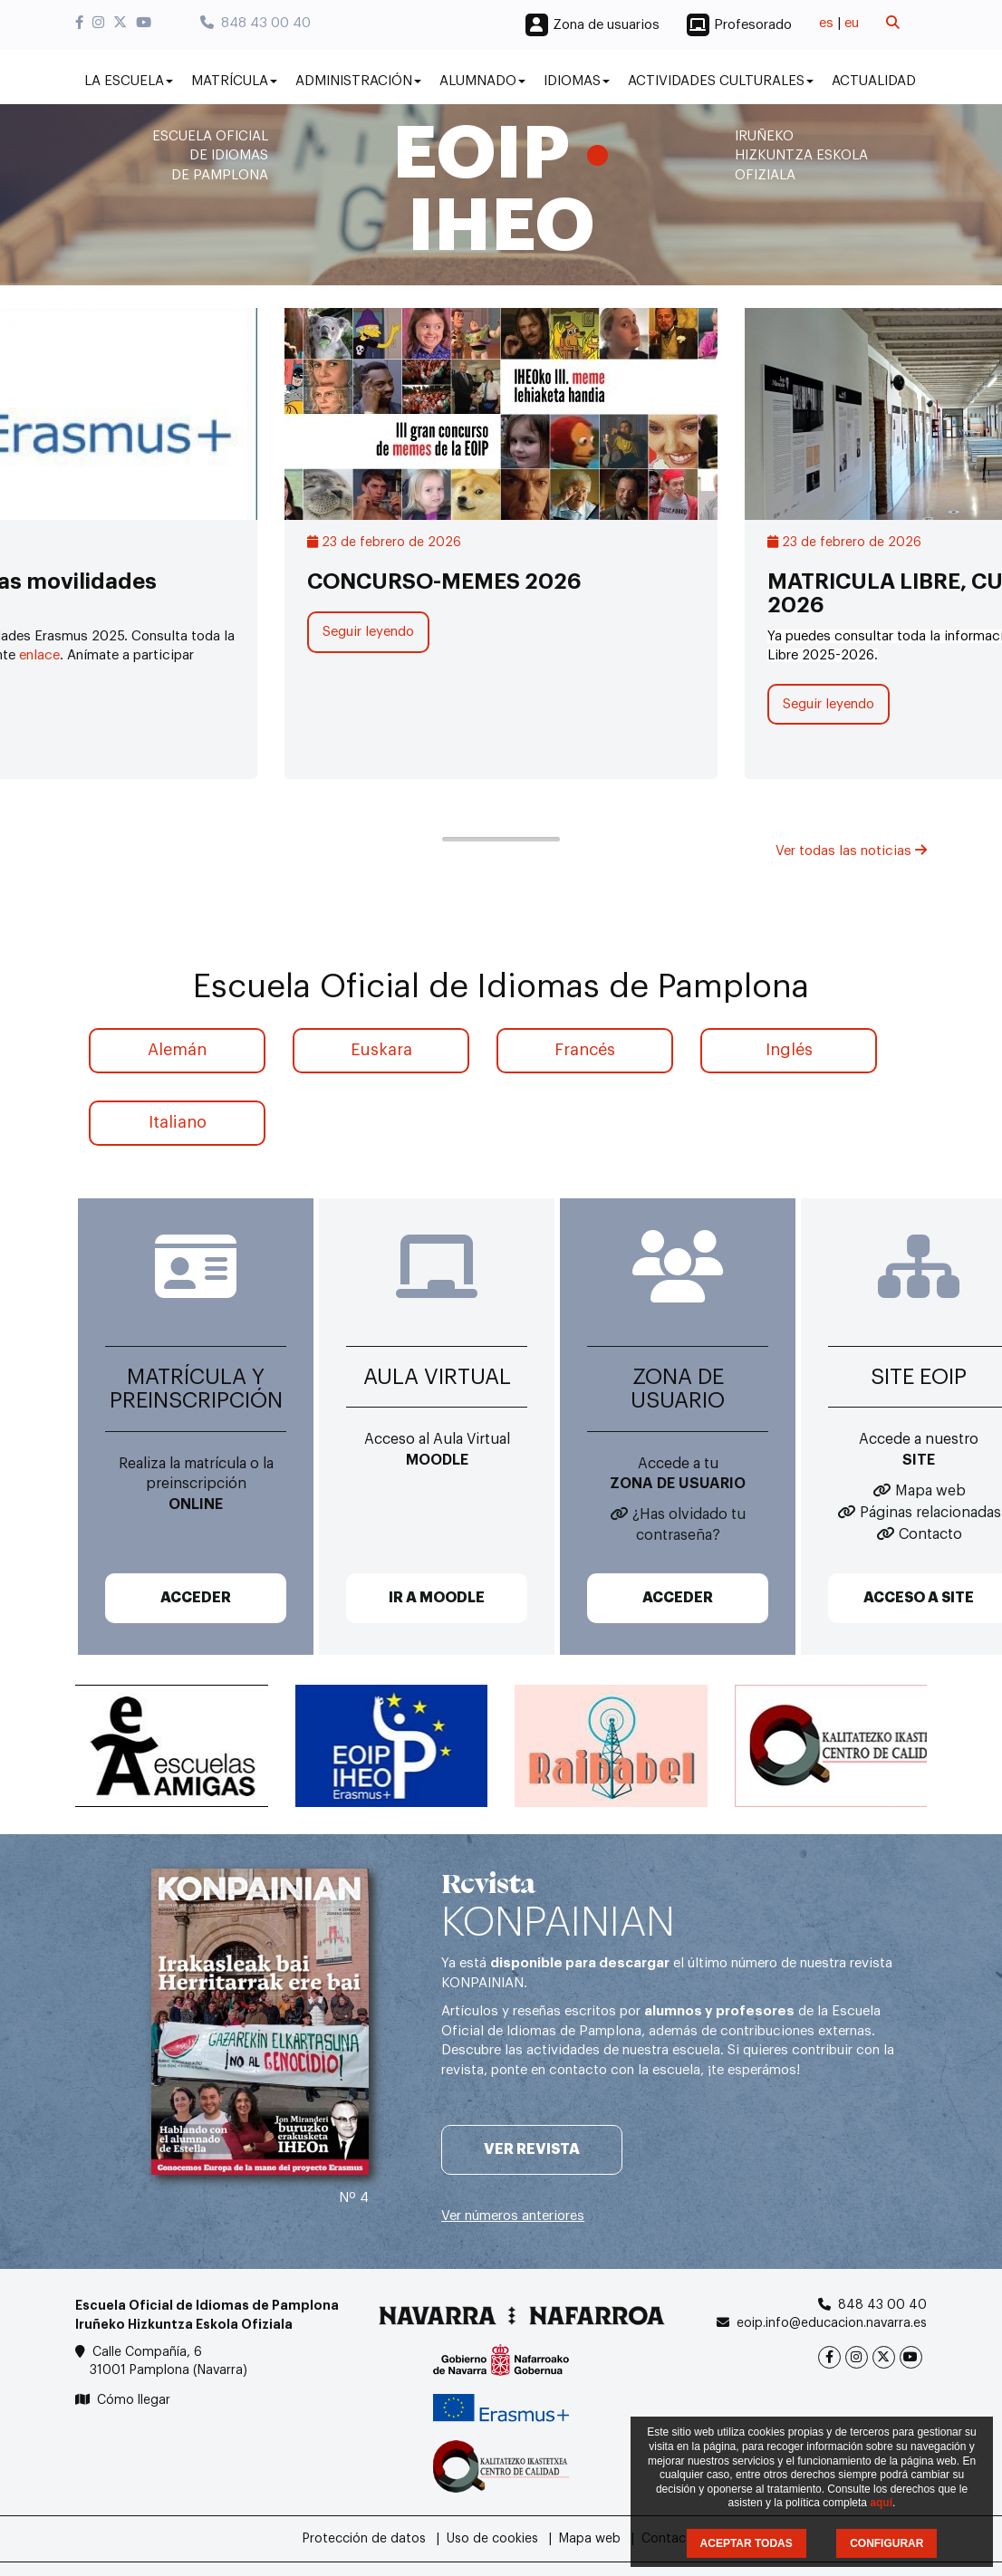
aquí (881, 2502)
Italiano (178, 1122)
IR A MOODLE (437, 1598)
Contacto (930, 1534)
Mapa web (930, 1491)
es (826, 23)
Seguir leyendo (368, 632)
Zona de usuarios (606, 25)
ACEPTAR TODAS (746, 2543)
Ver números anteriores (512, 2216)
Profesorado (753, 25)
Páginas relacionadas (930, 1512)
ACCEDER (195, 1598)
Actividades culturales (721, 81)
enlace (39, 655)
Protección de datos (364, 2539)
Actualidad (874, 81)
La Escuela (128, 81)
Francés (584, 1050)
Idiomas (577, 81)
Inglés (789, 1050)
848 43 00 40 (255, 23)
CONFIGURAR (886, 2543)
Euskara (381, 1050)
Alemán (177, 1050)
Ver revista (532, 2149)
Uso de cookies (492, 2539)
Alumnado (482, 81)
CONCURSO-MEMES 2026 (444, 581)
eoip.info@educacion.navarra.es (832, 2323)
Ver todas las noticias (851, 851)
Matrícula (234, 81)
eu (851, 23)
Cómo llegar (133, 2400)
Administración (358, 81)
